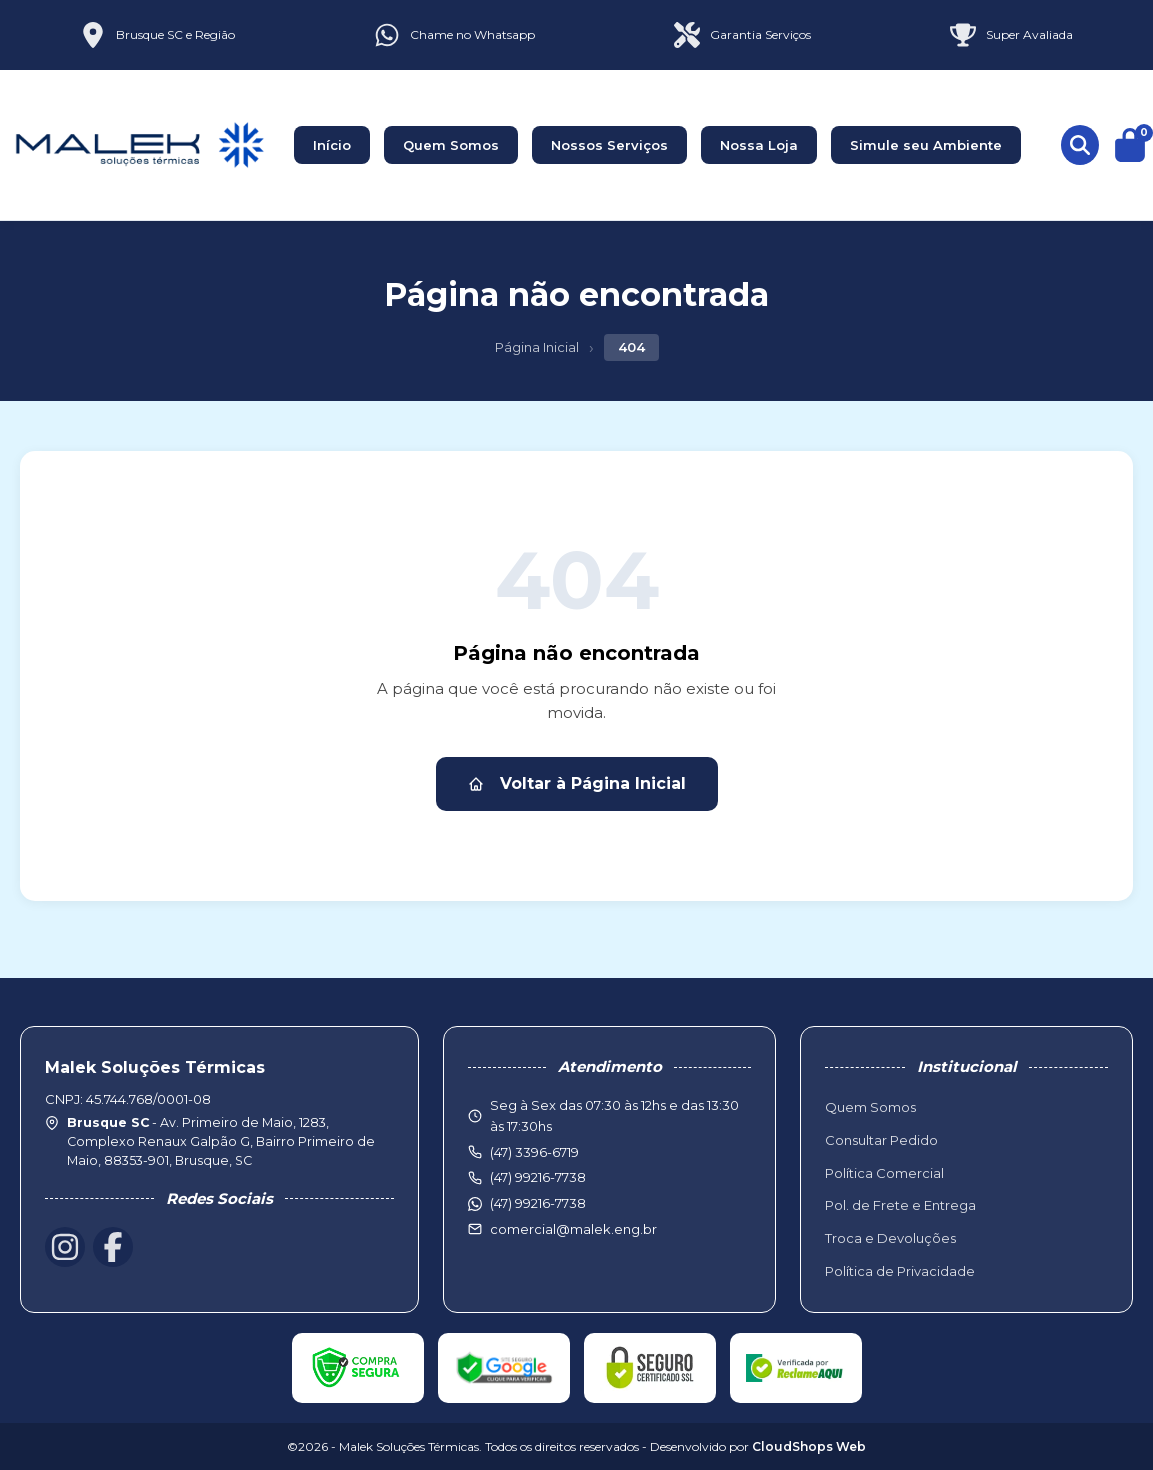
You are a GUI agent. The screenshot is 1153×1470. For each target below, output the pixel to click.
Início (332, 145)
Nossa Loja (759, 145)
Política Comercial (884, 1173)
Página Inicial (537, 347)
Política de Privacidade (900, 1271)
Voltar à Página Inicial (577, 783)
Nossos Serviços (609, 145)
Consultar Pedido (881, 1140)
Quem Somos (451, 145)
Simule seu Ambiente (926, 145)
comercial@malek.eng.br (573, 1229)
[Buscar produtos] (1080, 145)
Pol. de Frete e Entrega (900, 1205)
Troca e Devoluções (890, 1238)
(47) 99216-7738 (538, 1203)
